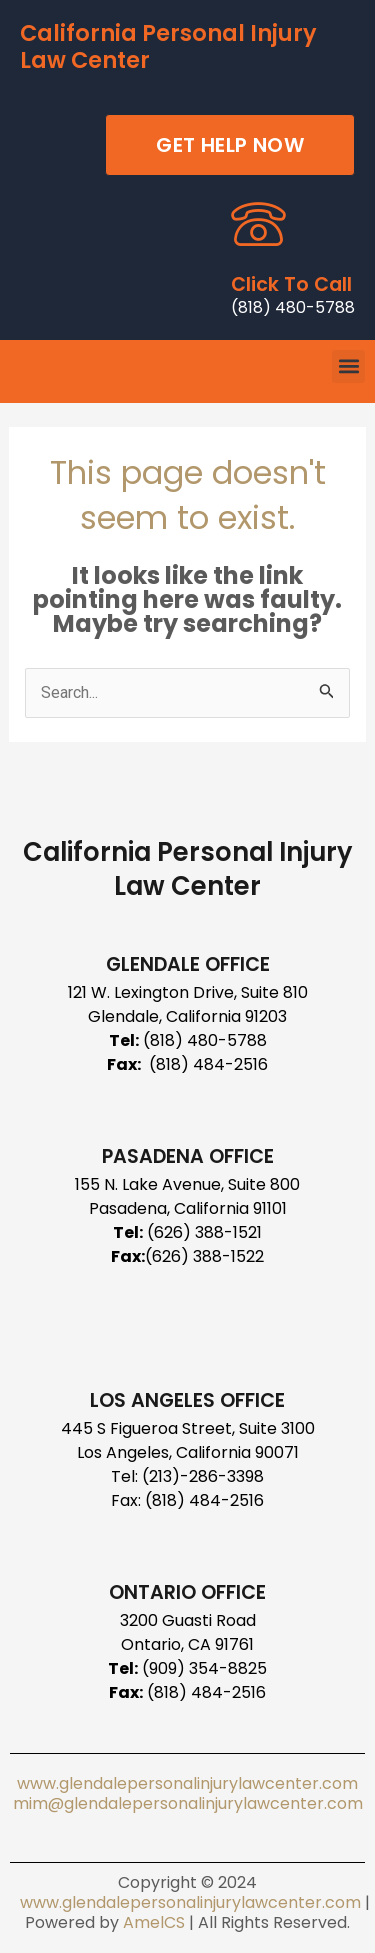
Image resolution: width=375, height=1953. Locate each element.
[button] (348, 366)
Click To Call (291, 284)
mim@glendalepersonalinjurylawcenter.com (188, 1803)
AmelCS (154, 1922)
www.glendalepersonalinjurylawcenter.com (187, 1783)
